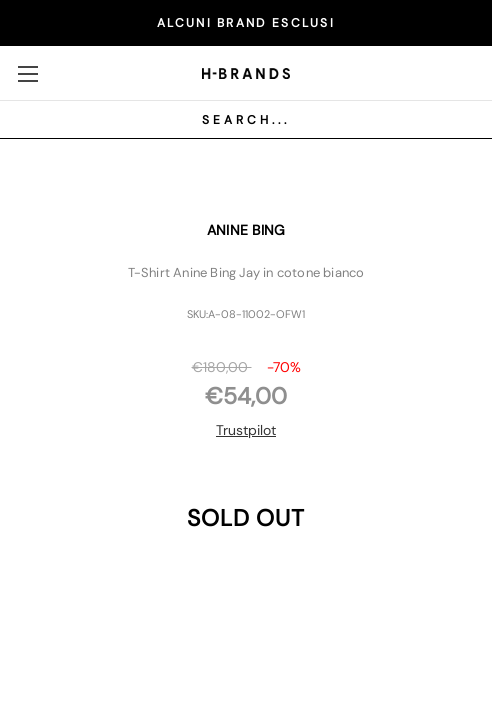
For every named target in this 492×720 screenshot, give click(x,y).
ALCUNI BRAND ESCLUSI (246, 23)
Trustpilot (246, 430)
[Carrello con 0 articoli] (457, 72)
